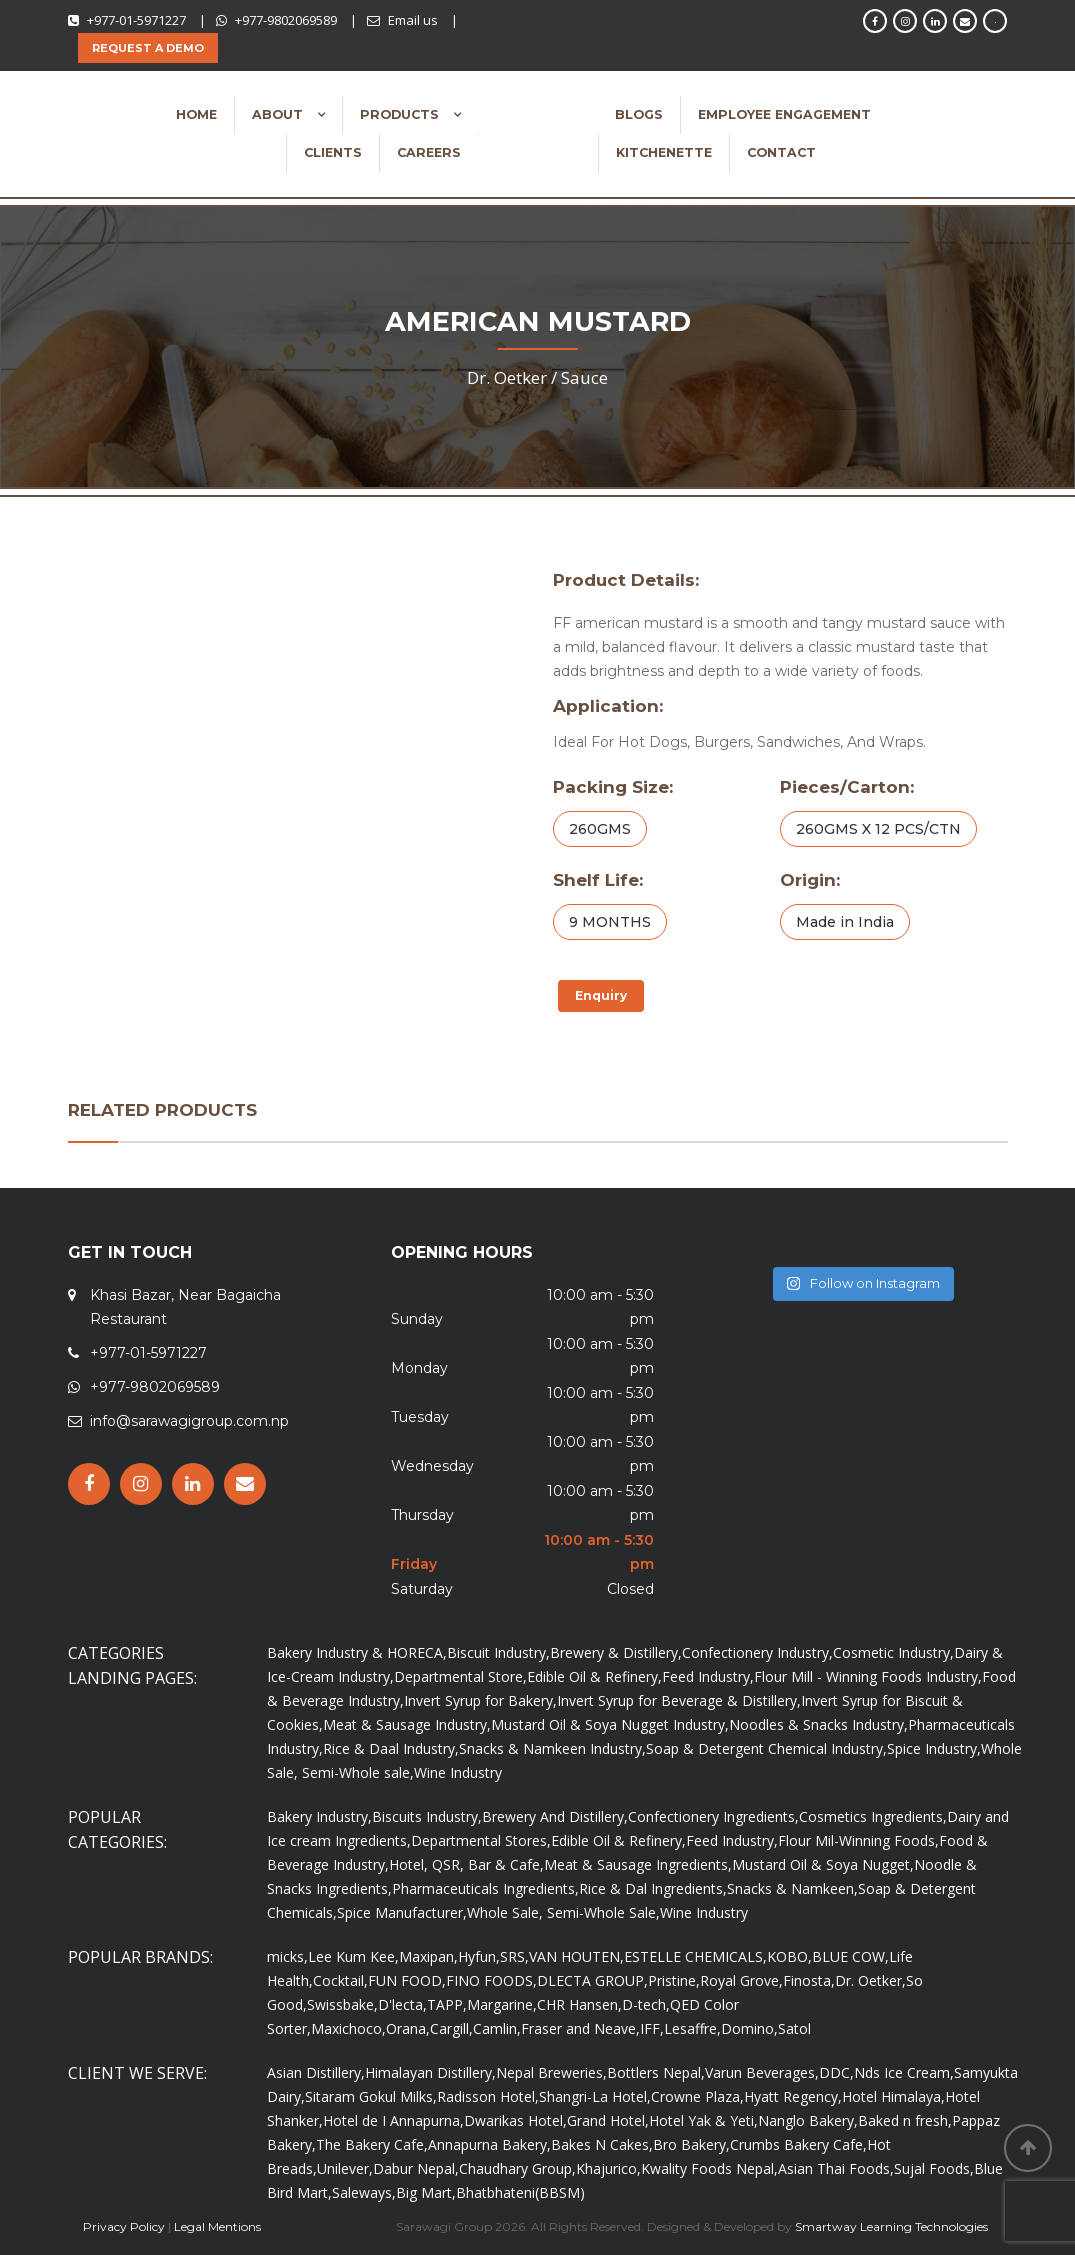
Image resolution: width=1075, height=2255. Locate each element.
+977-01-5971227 (136, 20)
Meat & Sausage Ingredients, (638, 1864)
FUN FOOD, (407, 1980)
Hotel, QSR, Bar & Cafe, (466, 1864)
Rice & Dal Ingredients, (653, 1888)
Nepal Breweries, (551, 2072)
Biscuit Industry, (498, 1652)
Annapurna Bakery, (489, 2144)
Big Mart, (426, 2192)
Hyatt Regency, (793, 2096)
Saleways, (364, 2192)
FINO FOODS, (491, 1980)
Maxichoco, (348, 2028)
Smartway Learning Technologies (891, 2226)
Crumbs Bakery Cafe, (798, 2144)
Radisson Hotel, (488, 2096)
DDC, (836, 2072)
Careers (429, 152)
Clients (333, 152)
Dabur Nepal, (416, 2168)
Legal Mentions (217, 2226)
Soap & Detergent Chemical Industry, (766, 1748)
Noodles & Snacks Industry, (818, 1724)
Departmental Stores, (481, 1840)
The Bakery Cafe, (372, 2144)
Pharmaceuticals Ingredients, (485, 1888)
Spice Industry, (934, 1748)
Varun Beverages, (762, 2072)
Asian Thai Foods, (836, 2168)
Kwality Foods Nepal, (709, 2168)
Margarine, (502, 2004)
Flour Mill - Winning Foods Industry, (868, 1676)
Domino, (749, 2028)
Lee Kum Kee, (353, 1956)
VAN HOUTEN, (576, 1956)
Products (401, 114)
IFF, (652, 2028)
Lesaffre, (692, 2028)
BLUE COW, (850, 1956)
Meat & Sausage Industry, (407, 1724)
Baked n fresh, (905, 2120)
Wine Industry (458, 1772)
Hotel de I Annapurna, (393, 2120)
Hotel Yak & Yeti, (703, 2120)
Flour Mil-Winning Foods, (858, 1840)
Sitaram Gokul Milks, (371, 2096)
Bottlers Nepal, (656, 2072)
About (279, 114)
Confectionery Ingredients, (713, 1816)
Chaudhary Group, (517, 2168)
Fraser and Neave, (580, 2028)
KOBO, (789, 1956)
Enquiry (601, 995)
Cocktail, (340, 1980)
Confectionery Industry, (757, 1652)
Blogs (639, 114)
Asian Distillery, (316, 2072)
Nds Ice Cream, (904, 2072)
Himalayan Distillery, (430, 2072)
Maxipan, (428, 1956)
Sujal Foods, (934, 2168)
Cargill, (451, 2028)
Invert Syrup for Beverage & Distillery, (679, 1700)
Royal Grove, (741, 1980)
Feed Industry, (708, 1676)
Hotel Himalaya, (893, 2096)
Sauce (584, 377)
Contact (781, 152)
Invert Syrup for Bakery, (480, 1700)
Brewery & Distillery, (616, 1652)
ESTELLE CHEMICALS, (695, 1956)
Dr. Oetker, (870, 1980)
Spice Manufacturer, (402, 1912)
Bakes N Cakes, (602, 2144)
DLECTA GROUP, (592, 1980)
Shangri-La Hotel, (595, 2096)
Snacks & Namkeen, (792, 1888)
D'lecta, (402, 2004)
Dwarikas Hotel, (515, 2120)
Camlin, (497, 2028)
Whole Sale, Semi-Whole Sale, (563, 1912)
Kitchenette (664, 152)
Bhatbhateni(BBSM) (520, 2192)
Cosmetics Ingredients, (873, 1816)
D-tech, (646, 2004)
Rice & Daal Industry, (391, 1748)
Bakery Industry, (319, 1816)
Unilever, (345, 2168)
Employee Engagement (784, 114)
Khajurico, (608, 2168)
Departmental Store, (460, 1676)
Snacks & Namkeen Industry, (552, 1748)
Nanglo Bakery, (808, 2120)
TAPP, (447, 2004)
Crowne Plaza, (697, 2096)
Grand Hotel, (608, 2120)
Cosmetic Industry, (893, 1652)
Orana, (408, 2028)
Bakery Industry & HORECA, (357, 1652)
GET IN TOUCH (130, 1252)
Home (196, 114)
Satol (794, 2028)
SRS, (514, 1956)
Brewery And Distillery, (555, 1816)
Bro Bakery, (691, 2144)
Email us (413, 20)
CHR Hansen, (579, 2004)
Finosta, (809, 1980)
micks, (287, 1956)
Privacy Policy (124, 2226)
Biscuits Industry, (427, 1816)
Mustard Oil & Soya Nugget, (823, 1864)
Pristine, (674, 1980)
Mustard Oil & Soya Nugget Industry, (610, 1724)
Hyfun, (479, 1956)
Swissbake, (342, 2004)
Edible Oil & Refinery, (594, 1676)
